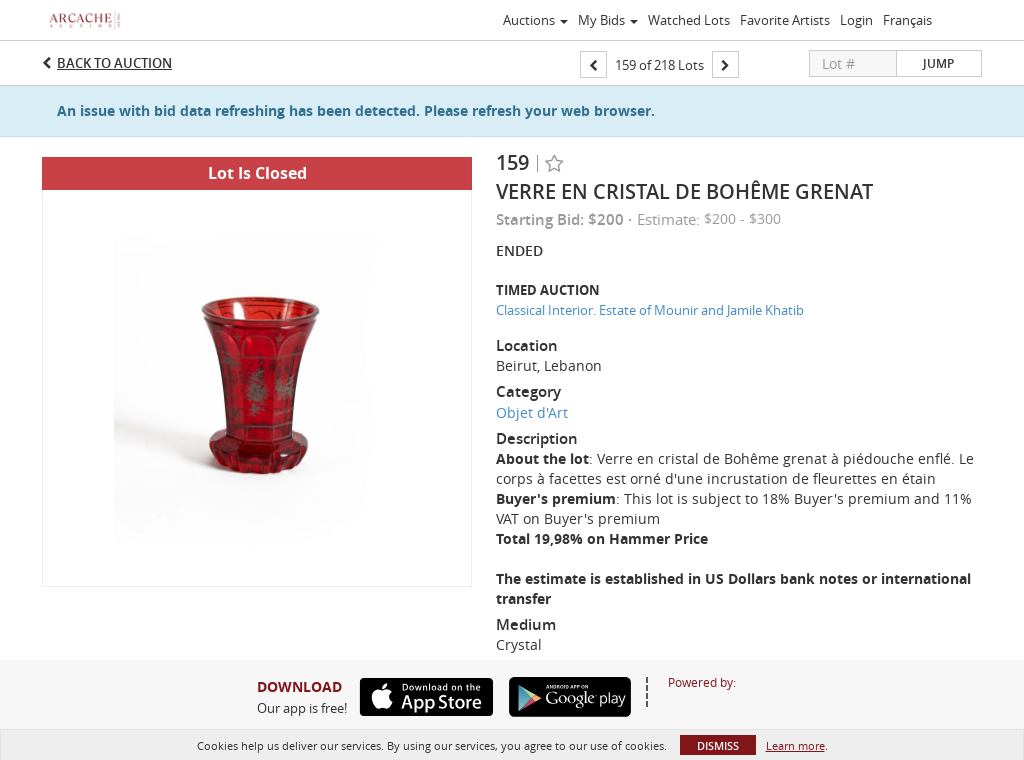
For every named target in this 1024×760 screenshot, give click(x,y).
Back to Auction (114, 63)
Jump (938, 63)
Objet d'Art (532, 412)
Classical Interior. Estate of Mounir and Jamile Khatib (650, 310)
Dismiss (718, 745)
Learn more (795, 745)
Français (907, 20)
